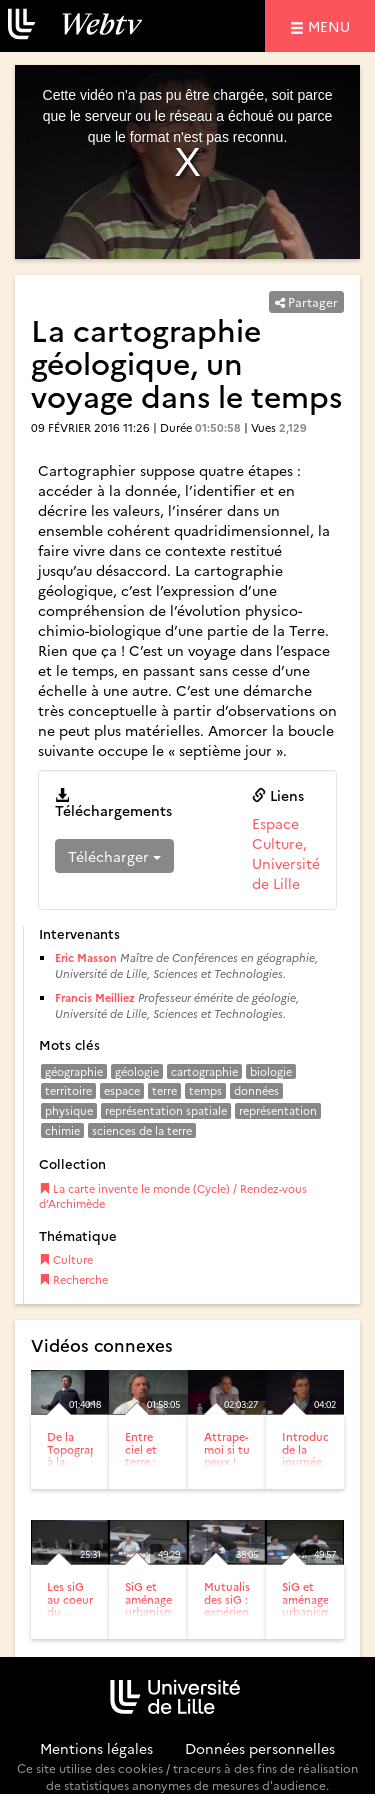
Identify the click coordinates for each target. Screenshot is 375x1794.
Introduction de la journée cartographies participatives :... (318, 1466)
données (256, 1090)
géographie (74, 1071)
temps (205, 1090)
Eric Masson (86, 957)
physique (69, 1110)
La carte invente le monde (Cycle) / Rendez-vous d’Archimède (173, 1196)
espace (122, 1090)
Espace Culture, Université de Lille (286, 853)
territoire (68, 1090)
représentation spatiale (166, 1110)
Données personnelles (260, 1748)
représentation (278, 1110)
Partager (306, 301)
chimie (62, 1130)
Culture (66, 1259)
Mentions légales (96, 1748)
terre (164, 1090)
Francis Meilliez (95, 997)
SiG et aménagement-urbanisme (164, 1598)
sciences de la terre (142, 1130)
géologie (137, 1071)
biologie (271, 1071)
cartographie (204, 1071)
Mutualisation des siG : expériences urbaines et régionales (241, 1616)
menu (332, 25)
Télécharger (114, 856)
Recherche (73, 1279)
